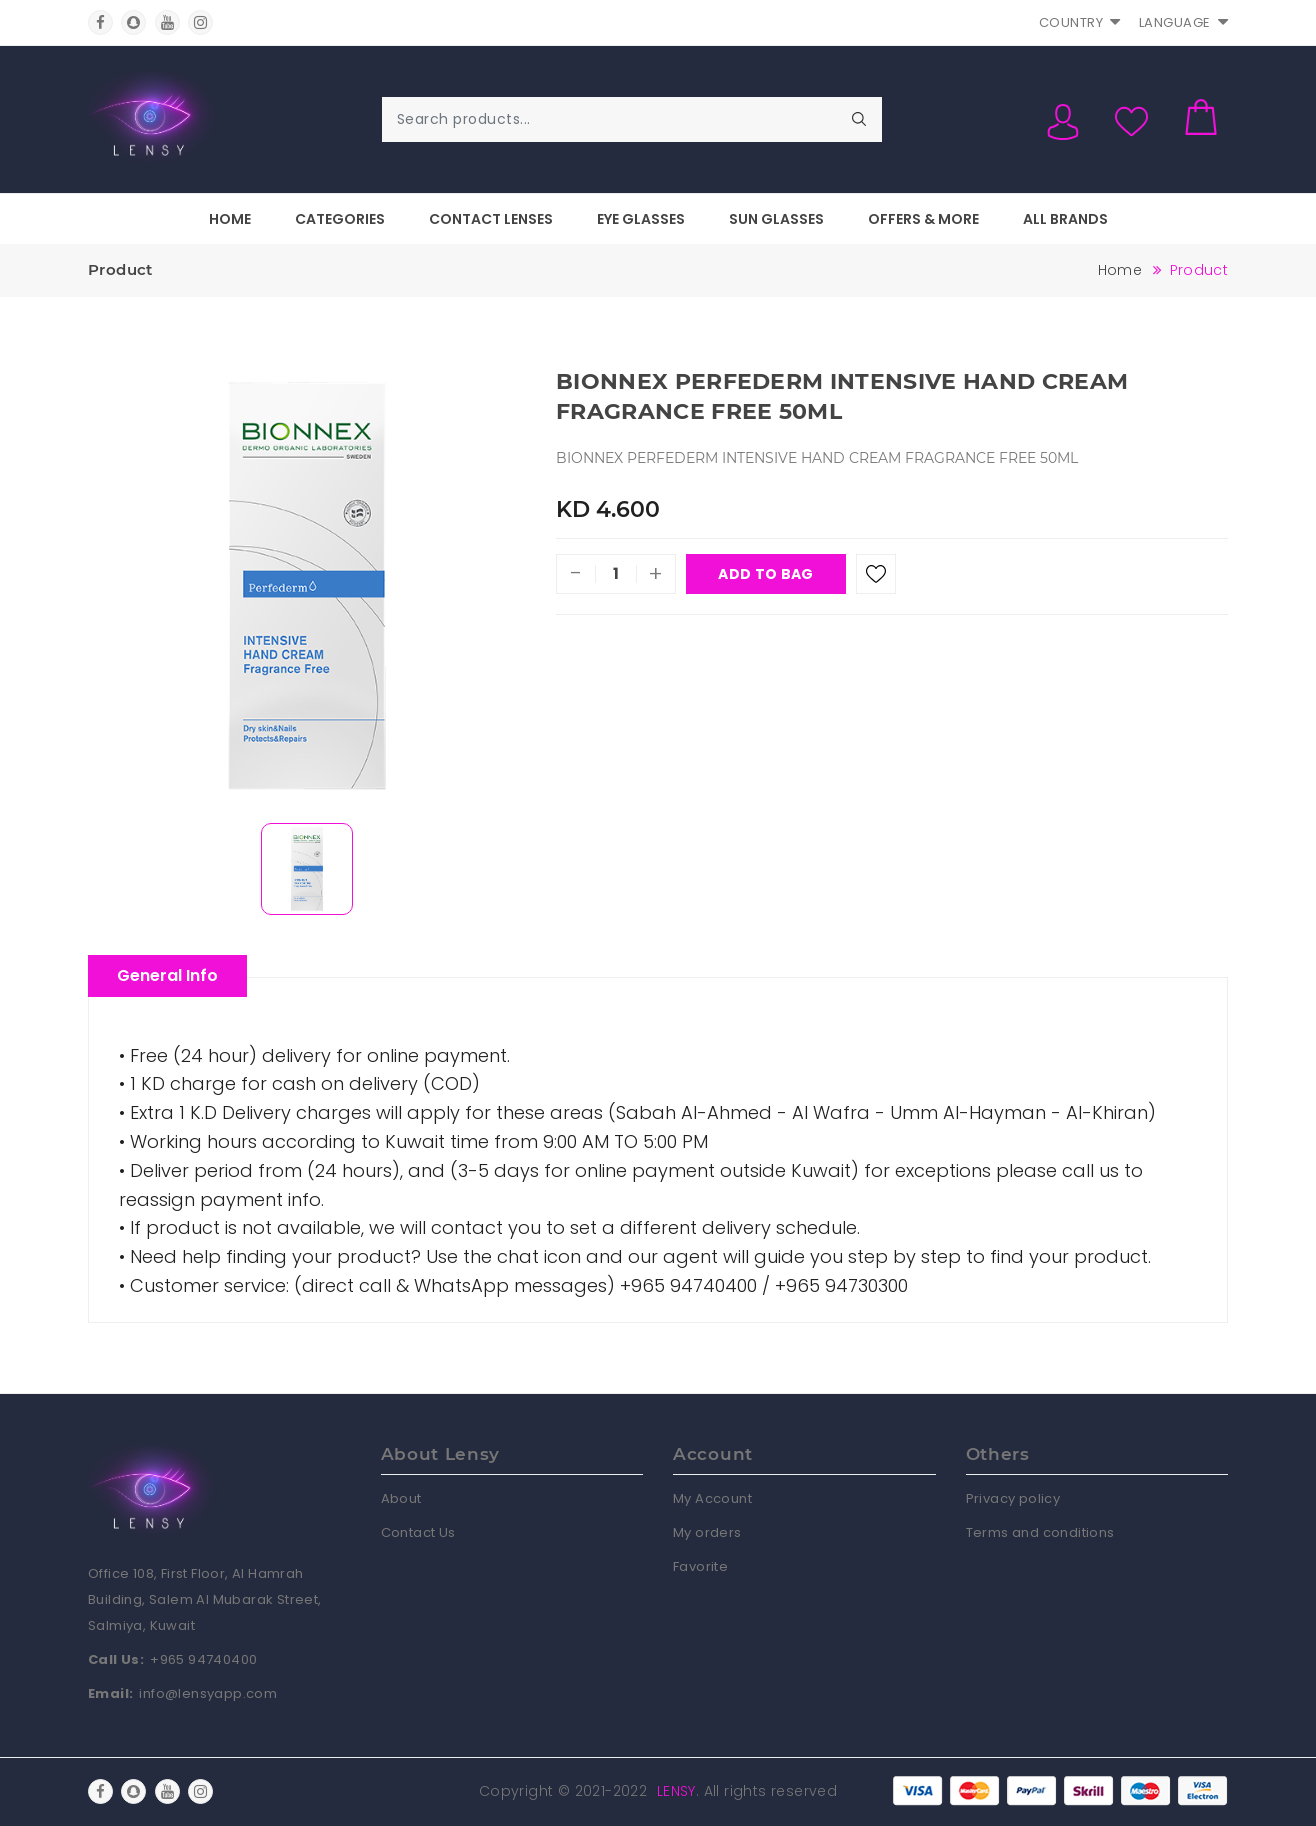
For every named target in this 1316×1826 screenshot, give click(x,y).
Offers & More (923, 219)
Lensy (676, 1791)
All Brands (1065, 219)
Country (1080, 22)
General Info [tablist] (167, 975)
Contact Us (418, 1532)
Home (230, 219)
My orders (707, 1532)
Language (1184, 22)
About (401, 1498)
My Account (712, 1498)
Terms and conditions (1040, 1532)
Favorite (700, 1566)
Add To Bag (765, 574)
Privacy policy (1013, 1498)
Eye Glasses (641, 219)
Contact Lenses (491, 219)
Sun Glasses (776, 219)
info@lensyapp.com (208, 1693)
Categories (340, 219)
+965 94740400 (203, 1659)
